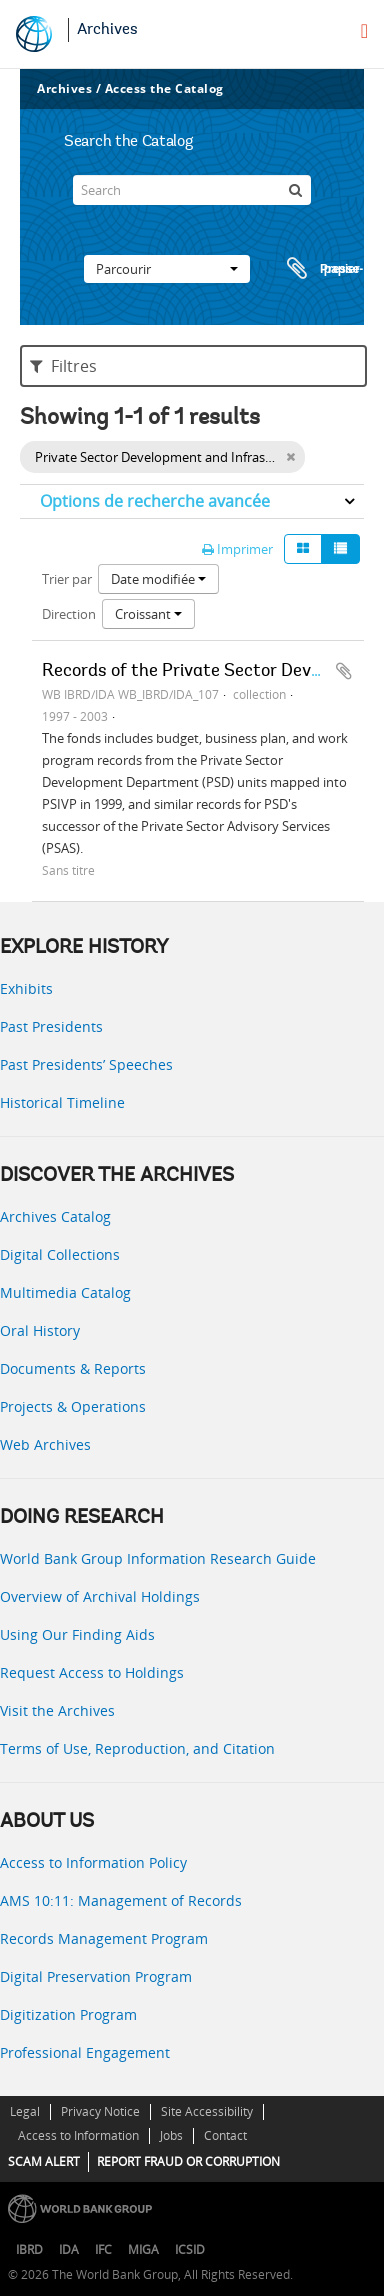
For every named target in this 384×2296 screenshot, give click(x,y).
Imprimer (237, 549)
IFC (103, 2249)
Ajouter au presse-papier (344, 671)
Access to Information (78, 2135)
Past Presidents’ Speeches (86, 1064)
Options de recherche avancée (155, 501)
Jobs (171, 2135)
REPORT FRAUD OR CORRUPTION (188, 2161)
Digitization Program (68, 2014)
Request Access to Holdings (92, 1672)
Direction (69, 614)
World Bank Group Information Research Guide (158, 1558)
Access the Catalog (164, 88)
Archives (107, 30)
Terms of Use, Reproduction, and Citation (137, 1748)
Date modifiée (158, 579)
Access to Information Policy (93, 1862)
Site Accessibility (207, 2111)
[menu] (364, 31)
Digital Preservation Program (96, 1976)
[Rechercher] (296, 190)
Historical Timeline (62, 1102)
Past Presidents (51, 1026)
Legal (25, 2111)
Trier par (67, 579)
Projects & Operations (73, 1406)
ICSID (190, 2249)
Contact (225, 2135)
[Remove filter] (290, 457)
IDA (69, 2249)
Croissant (148, 614)
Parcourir (167, 269)
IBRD (29, 2249)
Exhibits (26, 988)
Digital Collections (60, 1254)
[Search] (192, 190)
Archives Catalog (55, 1216)
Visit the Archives (57, 1710)
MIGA (143, 2249)
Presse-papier (322, 269)
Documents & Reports (73, 1368)
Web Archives (45, 1444)
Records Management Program (104, 1938)
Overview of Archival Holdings (100, 1596)
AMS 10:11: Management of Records (121, 1900)
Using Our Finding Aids (77, 1634)
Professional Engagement (85, 2052)
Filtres (63, 366)
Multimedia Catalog (65, 1292)
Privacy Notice (100, 2111)
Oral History (40, 1330)
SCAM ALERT (44, 2161)
